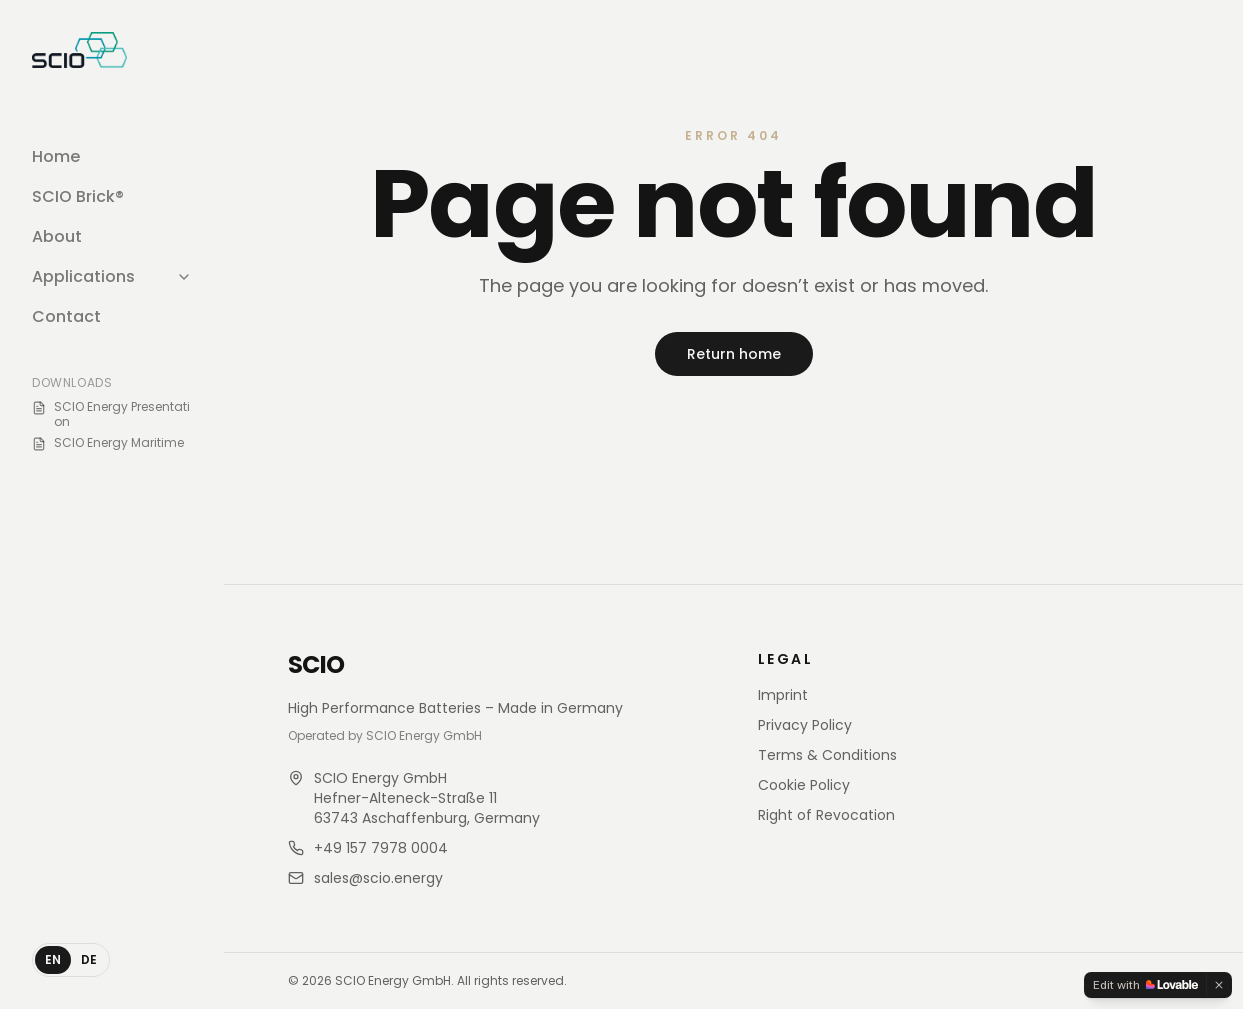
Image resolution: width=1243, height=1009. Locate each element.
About (57, 236)
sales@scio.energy (378, 878)
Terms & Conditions (827, 755)
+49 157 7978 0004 (381, 848)
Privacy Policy (805, 725)
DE (89, 959)
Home (56, 156)
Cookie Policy (804, 785)
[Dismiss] (1219, 985)
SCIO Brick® (78, 196)
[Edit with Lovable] (1145, 985)
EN (53, 959)
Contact (66, 316)
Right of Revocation (826, 815)
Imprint (783, 695)
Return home (734, 354)
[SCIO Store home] (79, 50)
